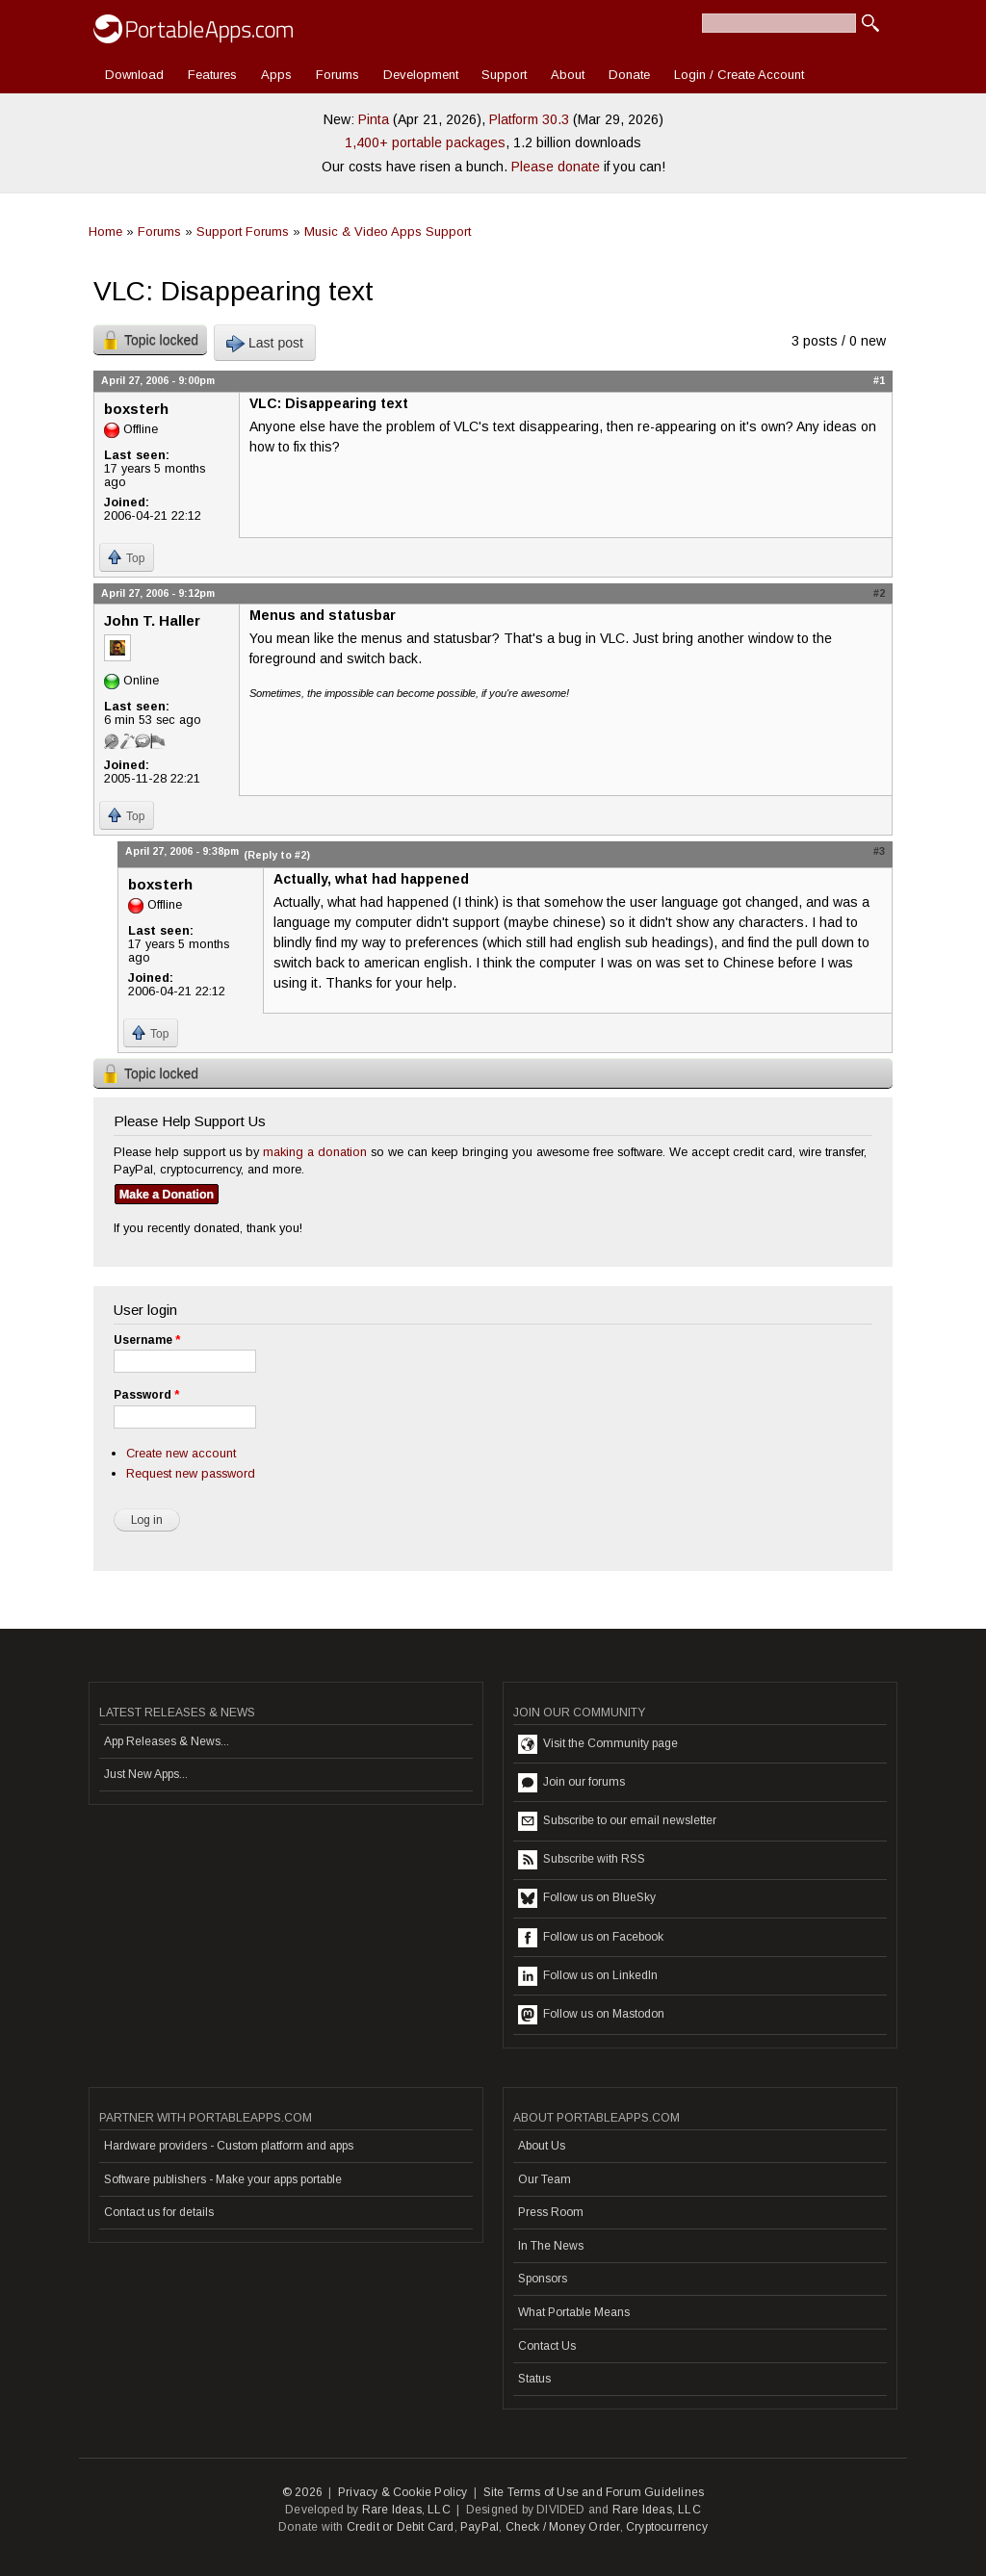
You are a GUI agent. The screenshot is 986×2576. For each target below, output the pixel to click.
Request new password (190, 1473)
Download (134, 74)
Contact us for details (159, 2212)
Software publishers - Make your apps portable (223, 2179)
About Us (541, 2145)
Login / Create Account (739, 74)
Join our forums (571, 1782)
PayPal (479, 2527)
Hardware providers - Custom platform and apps (228, 2145)
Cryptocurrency (667, 2527)
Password (146, 1395)
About (567, 74)
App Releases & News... (166, 1741)
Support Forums (242, 231)
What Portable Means (574, 2312)
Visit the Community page (598, 1744)
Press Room (551, 2212)
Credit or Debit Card (400, 2527)
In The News (551, 2246)
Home (105, 231)
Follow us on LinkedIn (588, 1976)
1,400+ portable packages (425, 142)
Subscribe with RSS (581, 1859)
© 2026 (302, 2492)
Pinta (373, 119)
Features (212, 74)
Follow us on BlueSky (587, 1898)
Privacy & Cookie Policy (403, 2492)
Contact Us (547, 2346)
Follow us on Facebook (590, 1937)
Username (147, 1340)
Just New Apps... (146, 1774)
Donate (629, 74)
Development (420, 74)
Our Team (544, 2179)
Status (534, 2378)
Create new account (181, 1453)
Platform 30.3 (529, 119)
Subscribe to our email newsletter (617, 1821)
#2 (879, 593)
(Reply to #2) (277, 855)
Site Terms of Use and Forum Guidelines (594, 2492)
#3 (879, 851)
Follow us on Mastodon (591, 2014)
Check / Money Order (563, 2527)
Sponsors (542, 2278)
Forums (337, 74)
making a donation (315, 1152)
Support (504, 74)
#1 (879, 380)
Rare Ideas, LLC (406, 2509)
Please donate (555, 166)
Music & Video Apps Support (387, 231)
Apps (276, 74)
